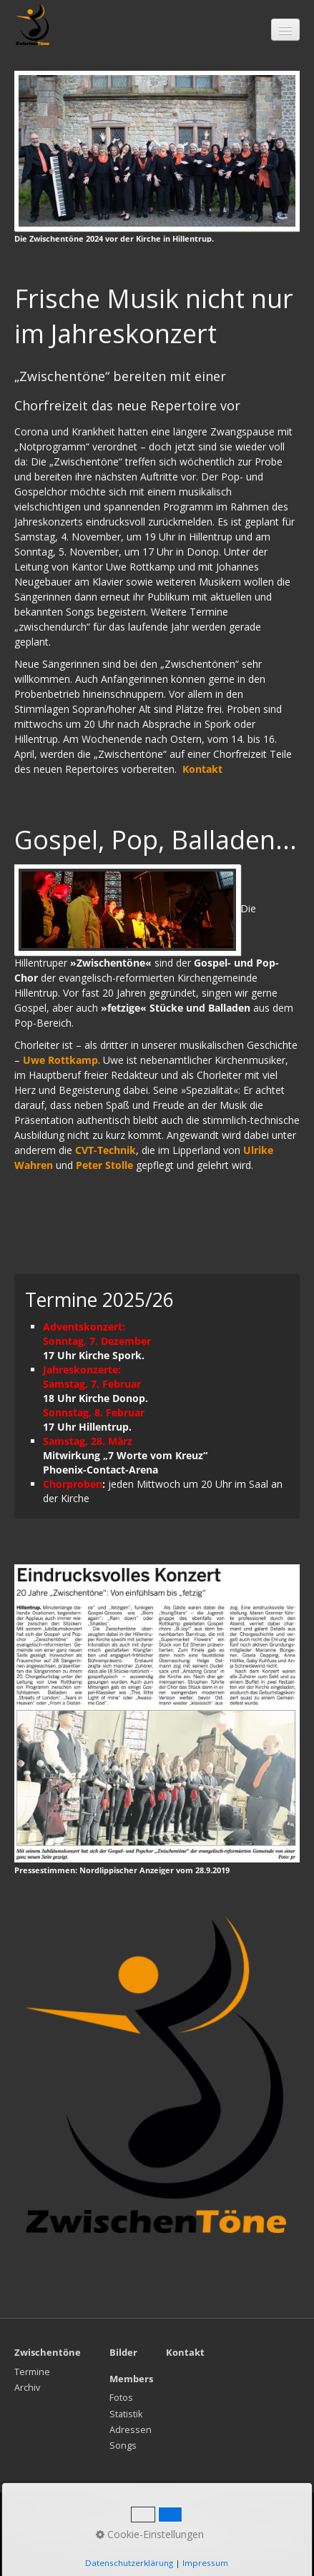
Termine (32, 2372)
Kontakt (81, 2527)
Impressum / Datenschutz (161, 2527)
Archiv (27, 2388)
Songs (123, 2445)
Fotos (121, 2398)
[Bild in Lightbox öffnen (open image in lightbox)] (157, 151)
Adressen (130, 2430)
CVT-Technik (105, 1150)
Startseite (35, 2527)
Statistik (125, 2414)
